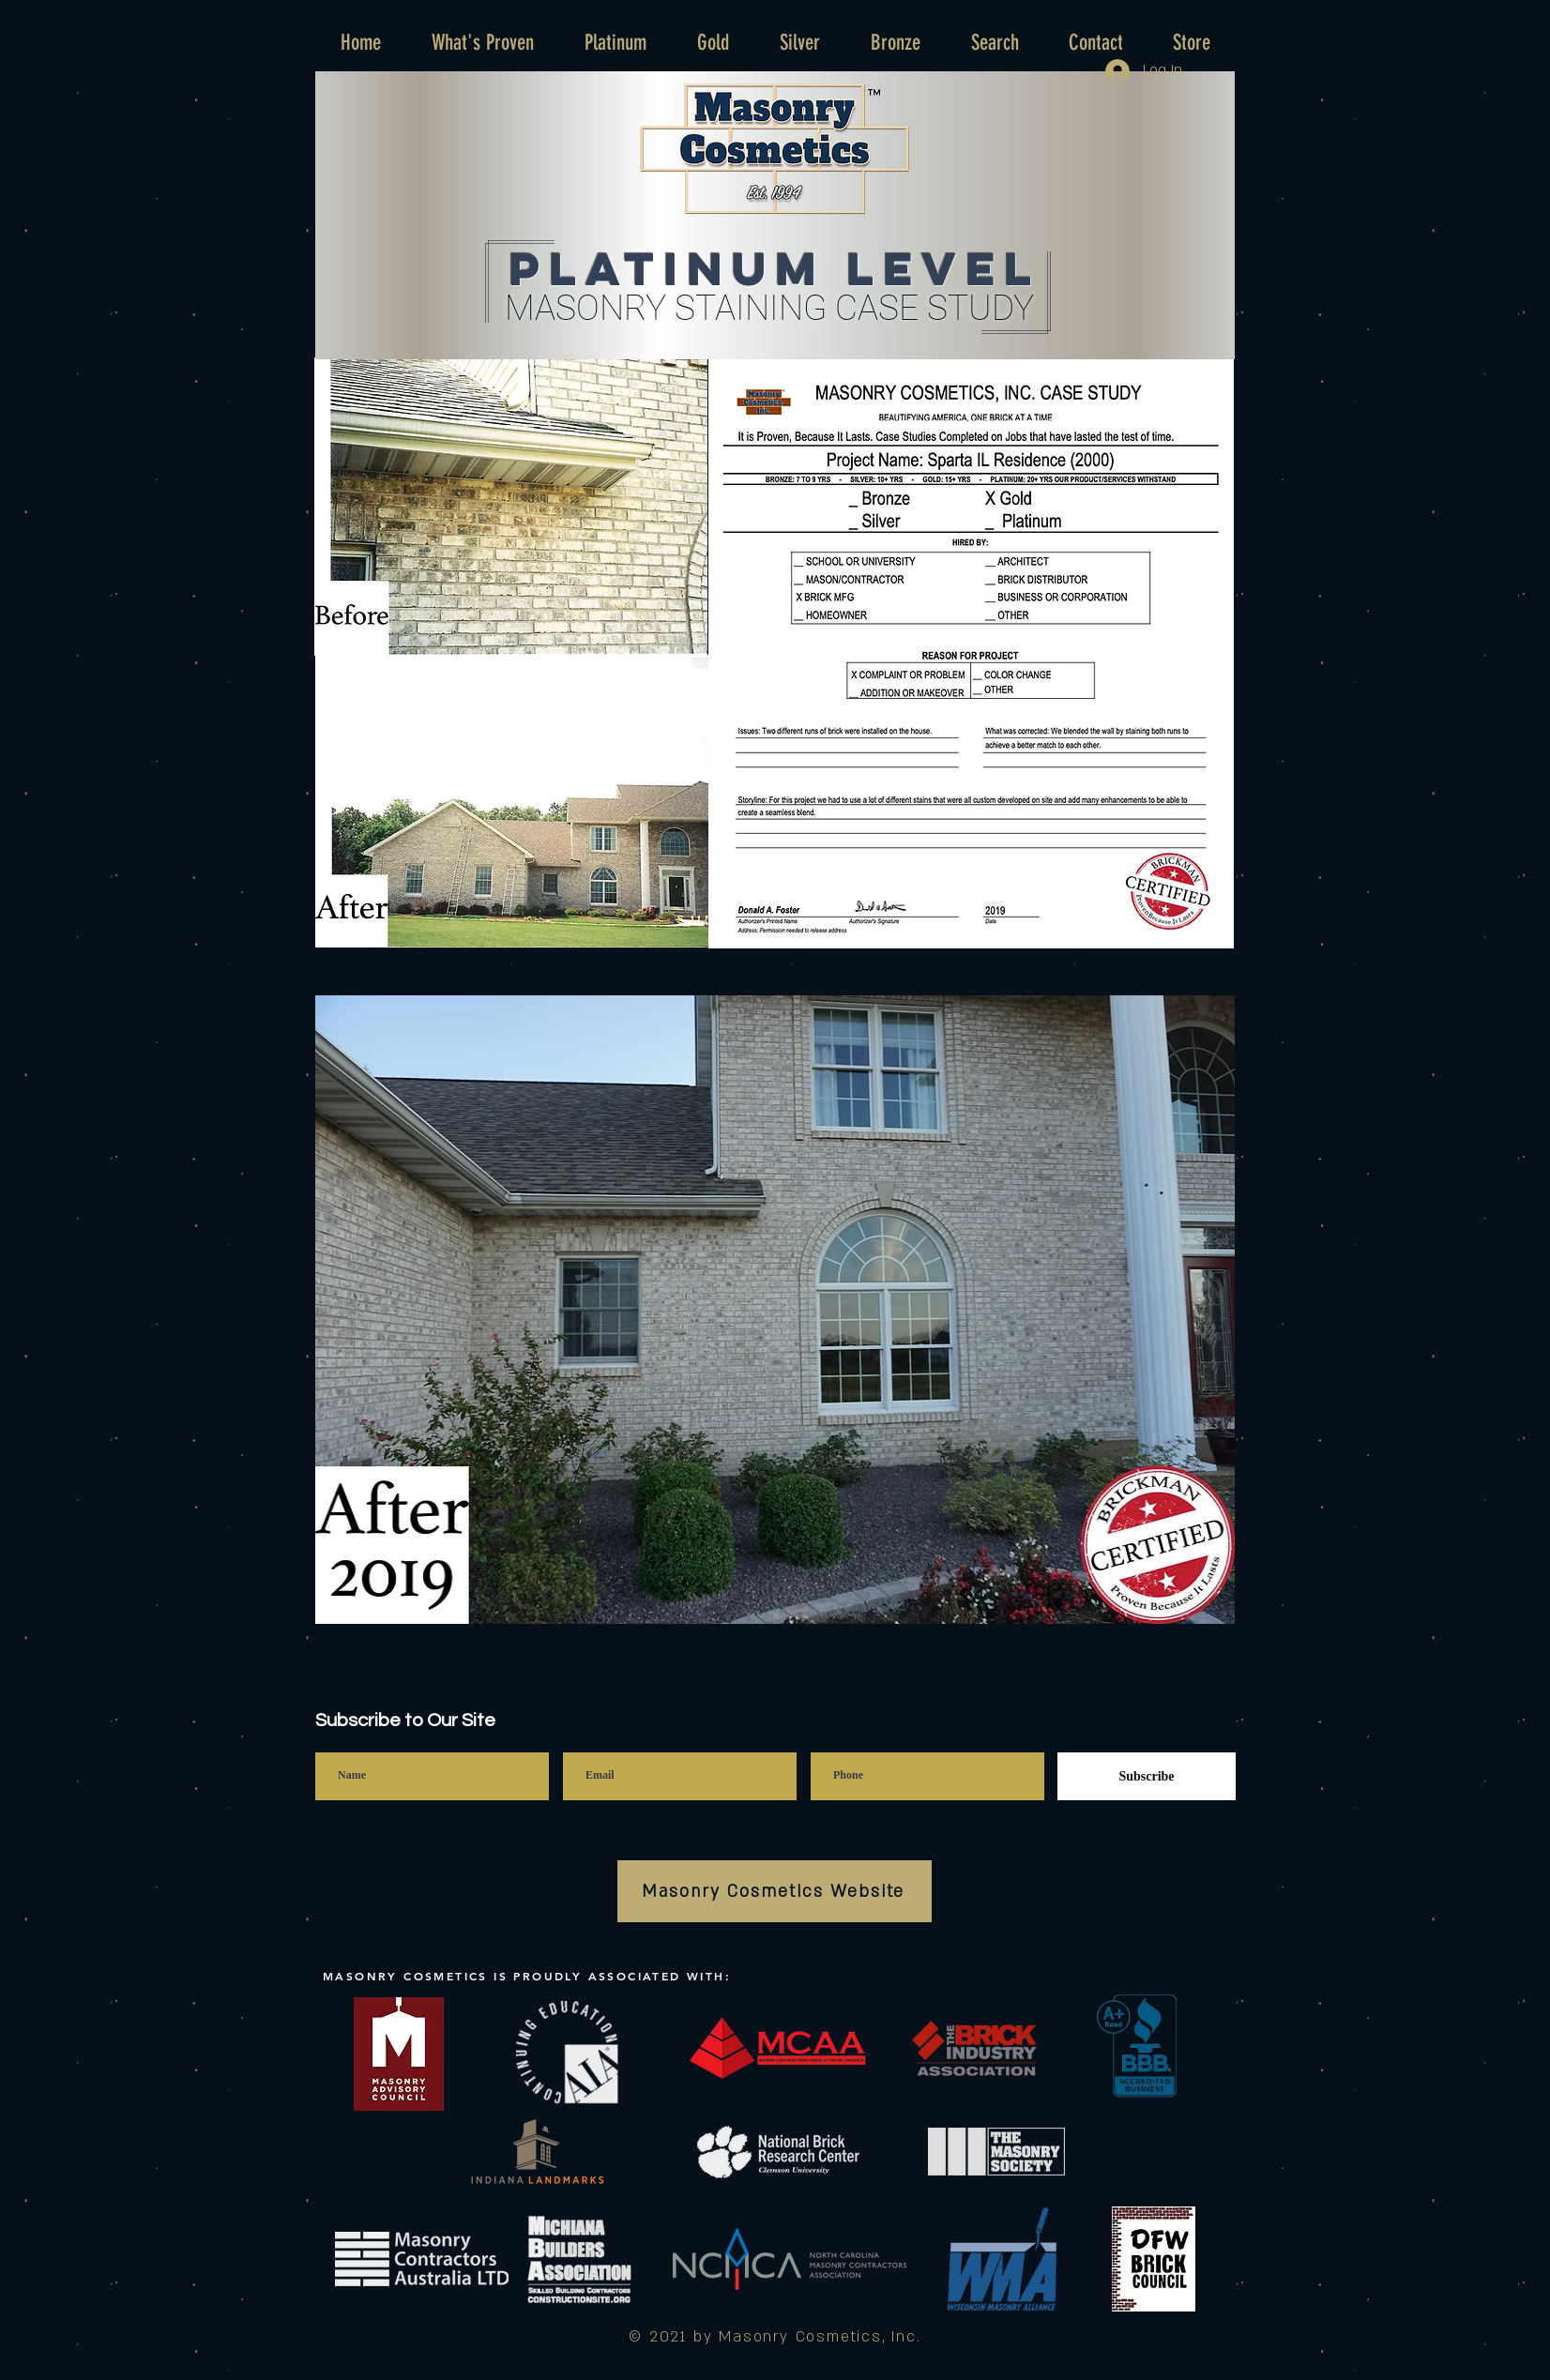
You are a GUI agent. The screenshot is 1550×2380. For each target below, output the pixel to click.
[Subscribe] (1146, 1776)
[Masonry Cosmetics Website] (774, 1891)
